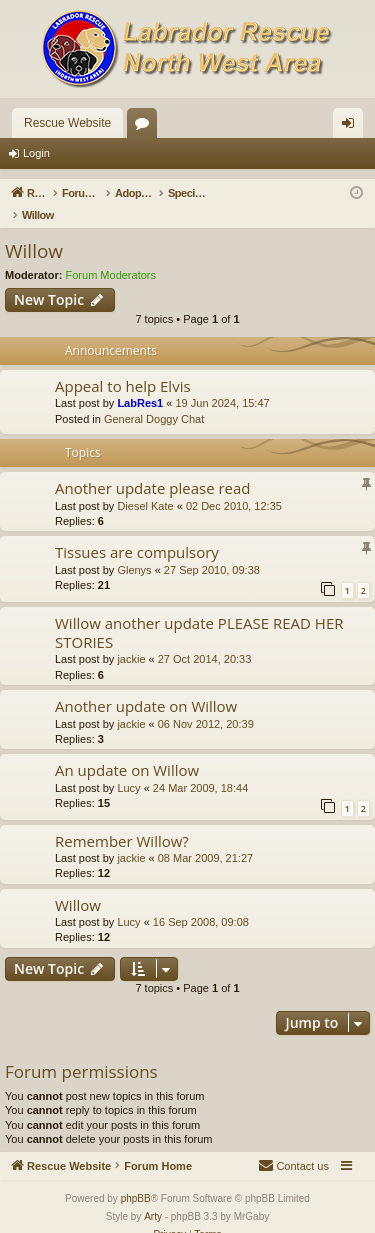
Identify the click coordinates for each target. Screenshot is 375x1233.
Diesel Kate (145, 485)
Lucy (128, 767)
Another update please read (153, 467)
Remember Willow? (122, 820)
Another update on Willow (146, 685)
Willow (34, 230)
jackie (131, 638)
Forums (146, 127)
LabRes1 (140, 382)
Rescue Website (67, 123)
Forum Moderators (111, 254)
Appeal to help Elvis (123, 365)
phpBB (136, 1177)
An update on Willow (127, 749)
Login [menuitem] (352, 127)
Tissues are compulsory (137, 531)
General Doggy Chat (154, 398)
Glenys (134, 549)
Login (36, 153)
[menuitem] (293, 1145)
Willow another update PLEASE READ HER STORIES (199, 611)
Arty (153, 1195)
